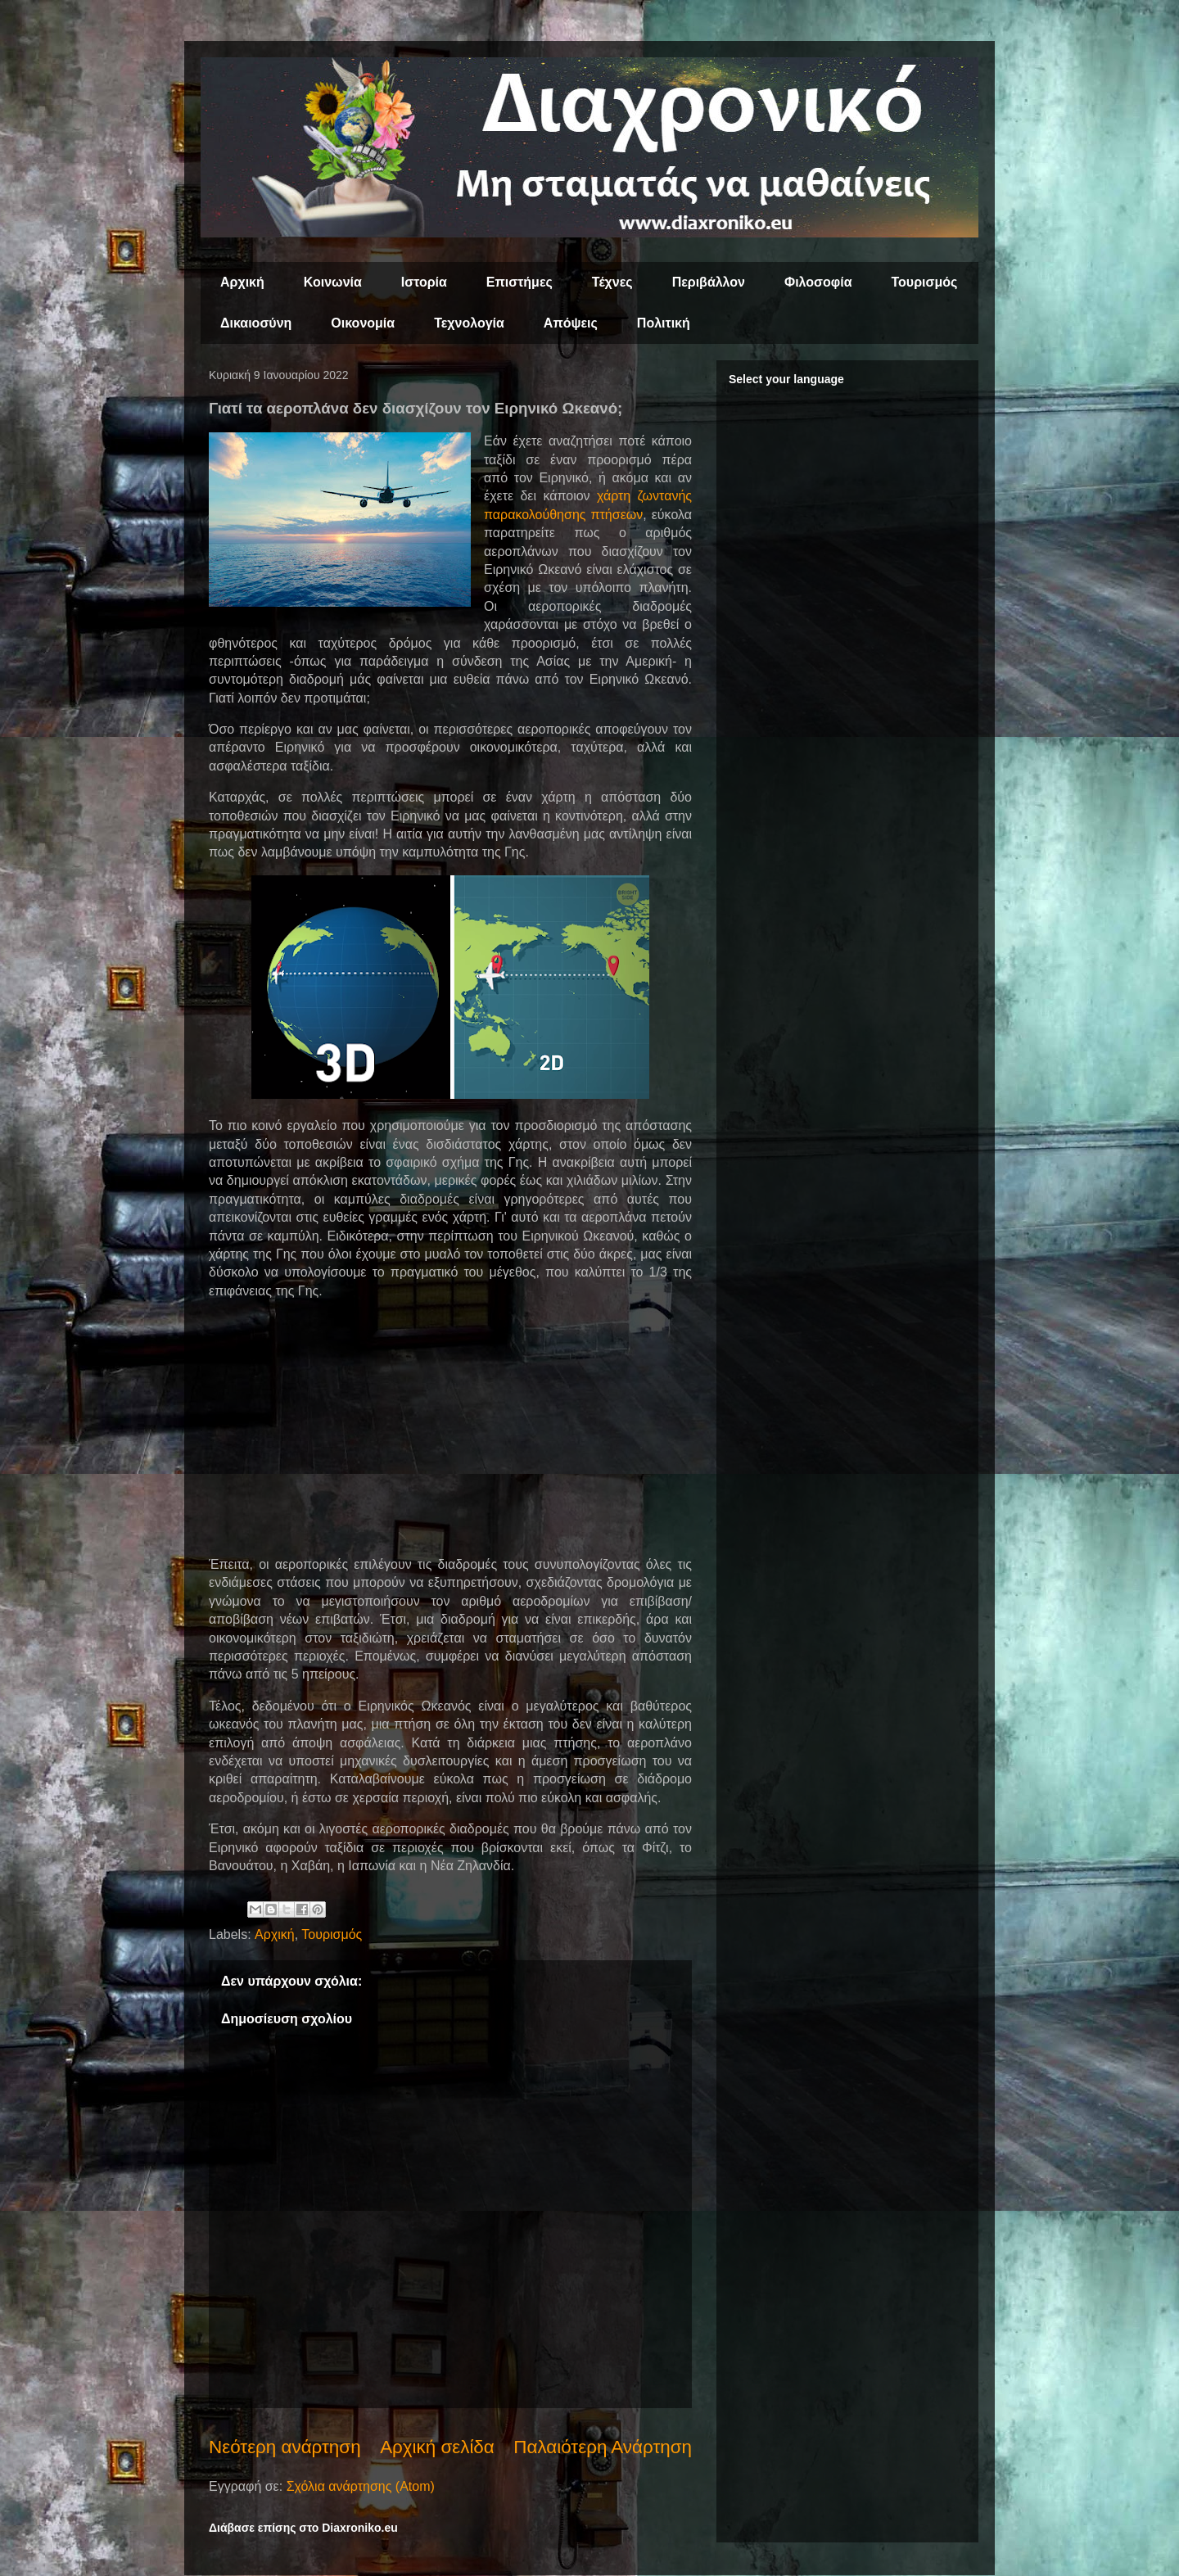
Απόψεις (571, 323)
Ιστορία (424, 282)
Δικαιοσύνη (255, 323)
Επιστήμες (519, 282)
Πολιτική (663, 323)
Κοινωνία (333, 282)
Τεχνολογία (469, 323)
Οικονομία (363, 323)
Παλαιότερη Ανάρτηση (602, 2447)
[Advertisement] (450, 1428)
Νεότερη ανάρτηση (285, 2447)
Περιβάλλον (708, 282)
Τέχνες (612, 282)
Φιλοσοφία (818, 282)
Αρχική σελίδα (437, 2447)
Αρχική (242, 282)
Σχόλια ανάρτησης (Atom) (361, 2486)
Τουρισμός (925, 282)
